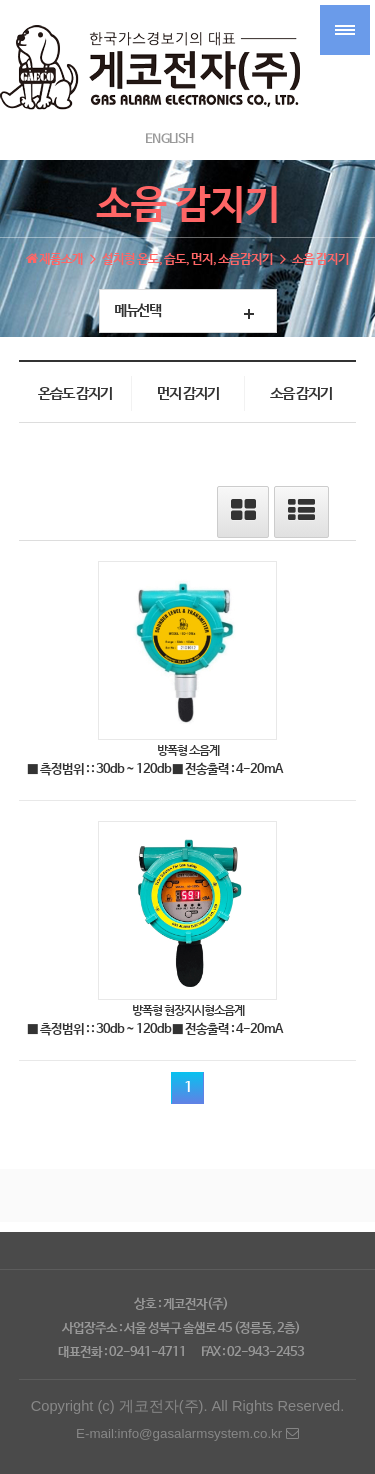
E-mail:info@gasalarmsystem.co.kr (187, 1433)
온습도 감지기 (75, 394)
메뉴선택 (137, 311)
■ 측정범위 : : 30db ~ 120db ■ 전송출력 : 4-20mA (154, 769)
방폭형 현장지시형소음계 (188, 1010)
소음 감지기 (301, 394)
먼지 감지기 (188, 394)
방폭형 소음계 (188, 750)
